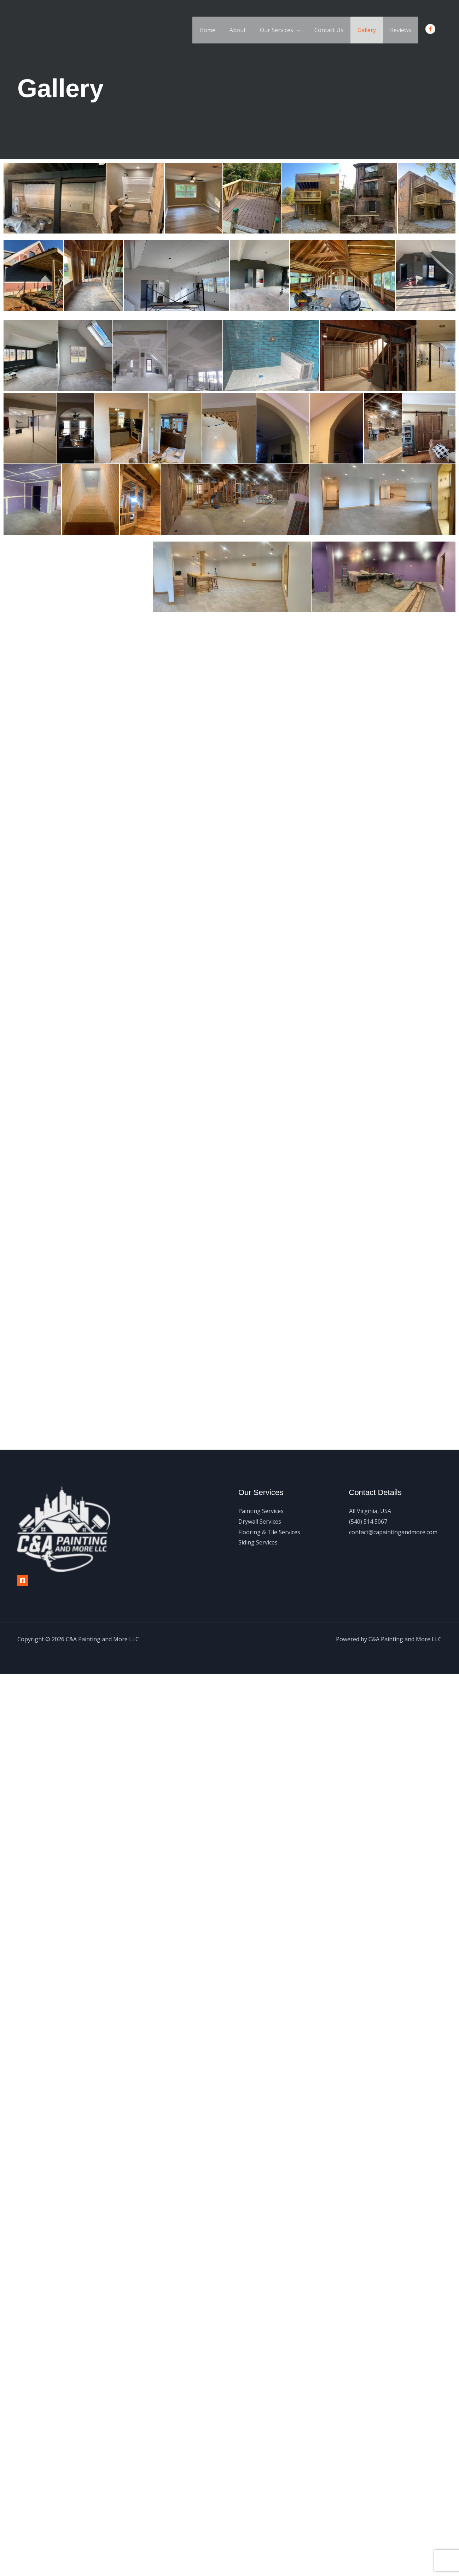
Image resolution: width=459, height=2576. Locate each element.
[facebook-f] (431, 29)
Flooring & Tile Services (269, 1532)
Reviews (402, 30)
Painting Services (261, 1511)
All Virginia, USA (370, 1511)
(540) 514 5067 (368, 1521)
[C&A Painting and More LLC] (42, 29)
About (250, 30)
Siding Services (258, 1542)
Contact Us (335, 30)
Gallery (371, 30)
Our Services (286, 30)
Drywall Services (259, 1521)
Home (223, 30)
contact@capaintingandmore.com (393, 1532)
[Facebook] (22, 1581)
